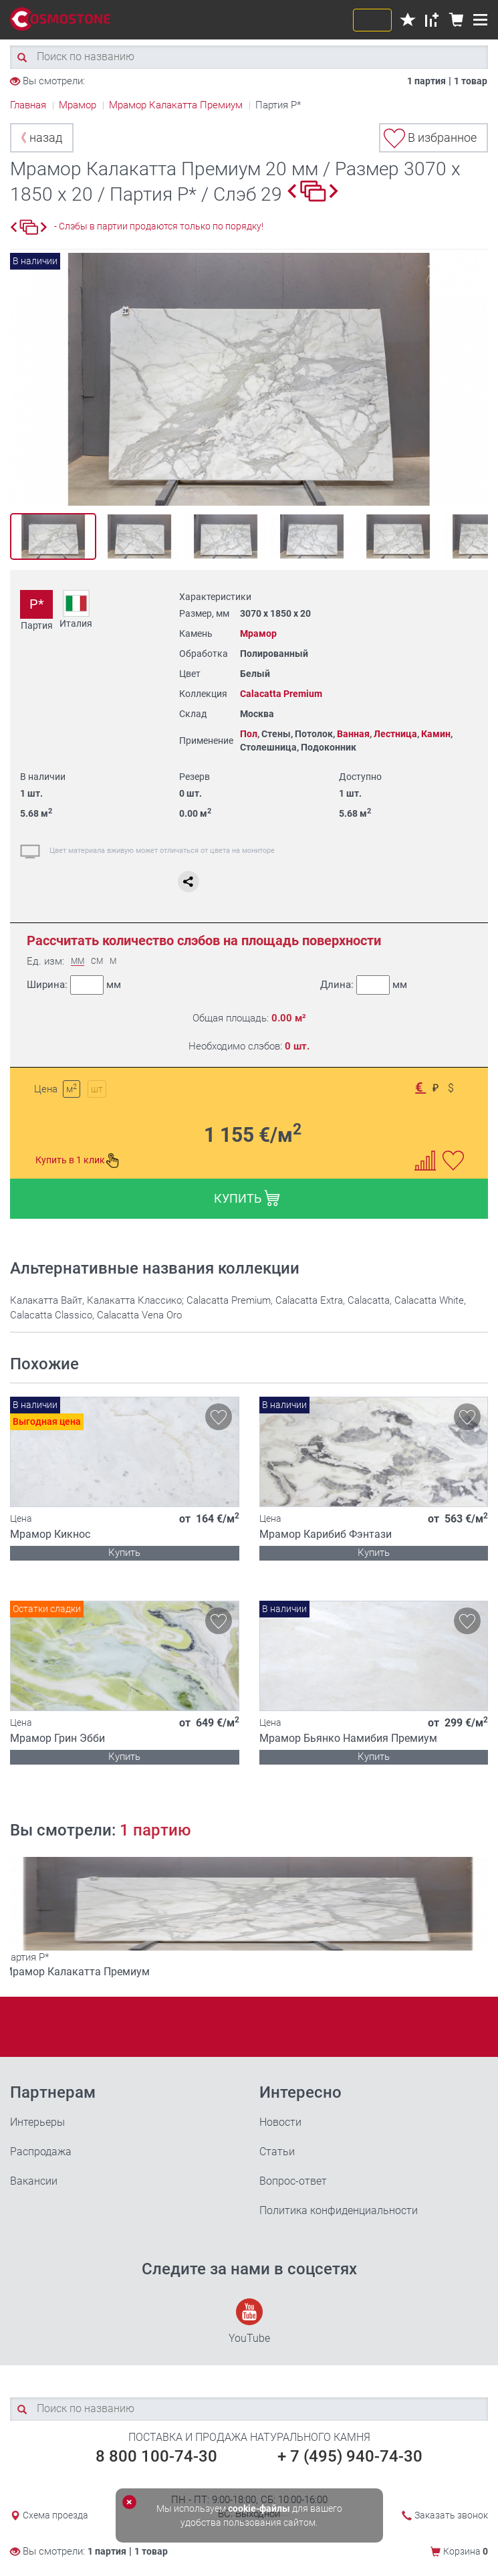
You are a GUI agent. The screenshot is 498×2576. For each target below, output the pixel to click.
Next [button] (474, 380)
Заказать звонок (451, 2515)
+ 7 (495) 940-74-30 (349, 2456)
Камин (436, 733)
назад (38, 137)
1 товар (470, 81)
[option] (249, 379)
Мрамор (258, 633)
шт (97, 1089)
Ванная (353, 733)
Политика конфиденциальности (338, 2210)
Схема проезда (55, 2515)
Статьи (277, 2151)
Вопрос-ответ (293, 2181)
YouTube (249, 2321)
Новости (280, 2122)
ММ (77, 961)
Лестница (395, 733)
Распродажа (41, 2151)
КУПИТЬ (247, 1198)
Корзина (465, 2551)
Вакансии (33, 2181)
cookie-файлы (259, 2508)
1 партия (426, 81)
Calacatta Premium (281, 693)
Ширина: (74, 985)
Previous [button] (23, 380)
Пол (248, 733)
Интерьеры (37, 2122)
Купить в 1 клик (77, 1160)
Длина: (363, 985)
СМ (97, 961)
